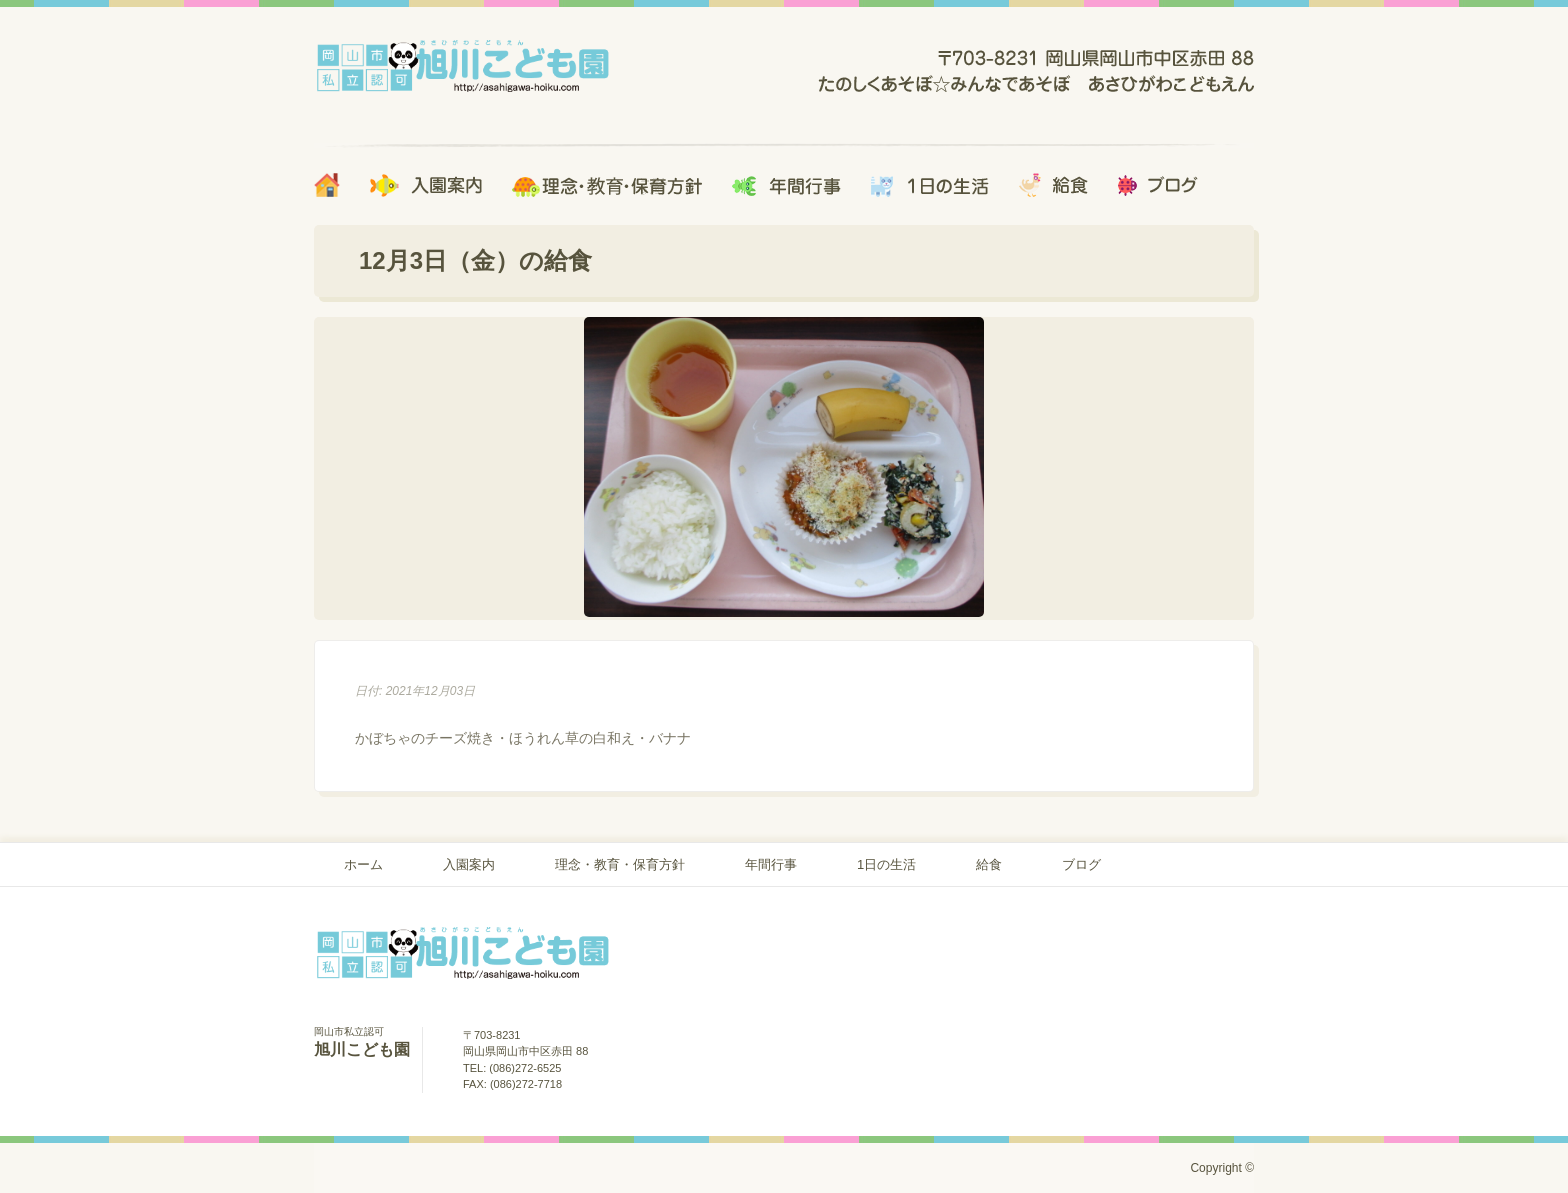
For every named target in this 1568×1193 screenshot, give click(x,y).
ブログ (1081, 864)
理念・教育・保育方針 (620, 864)
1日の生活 (886, 864)
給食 (989, 864)
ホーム (363, 864)
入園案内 (469, 864)
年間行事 (771, 864)
